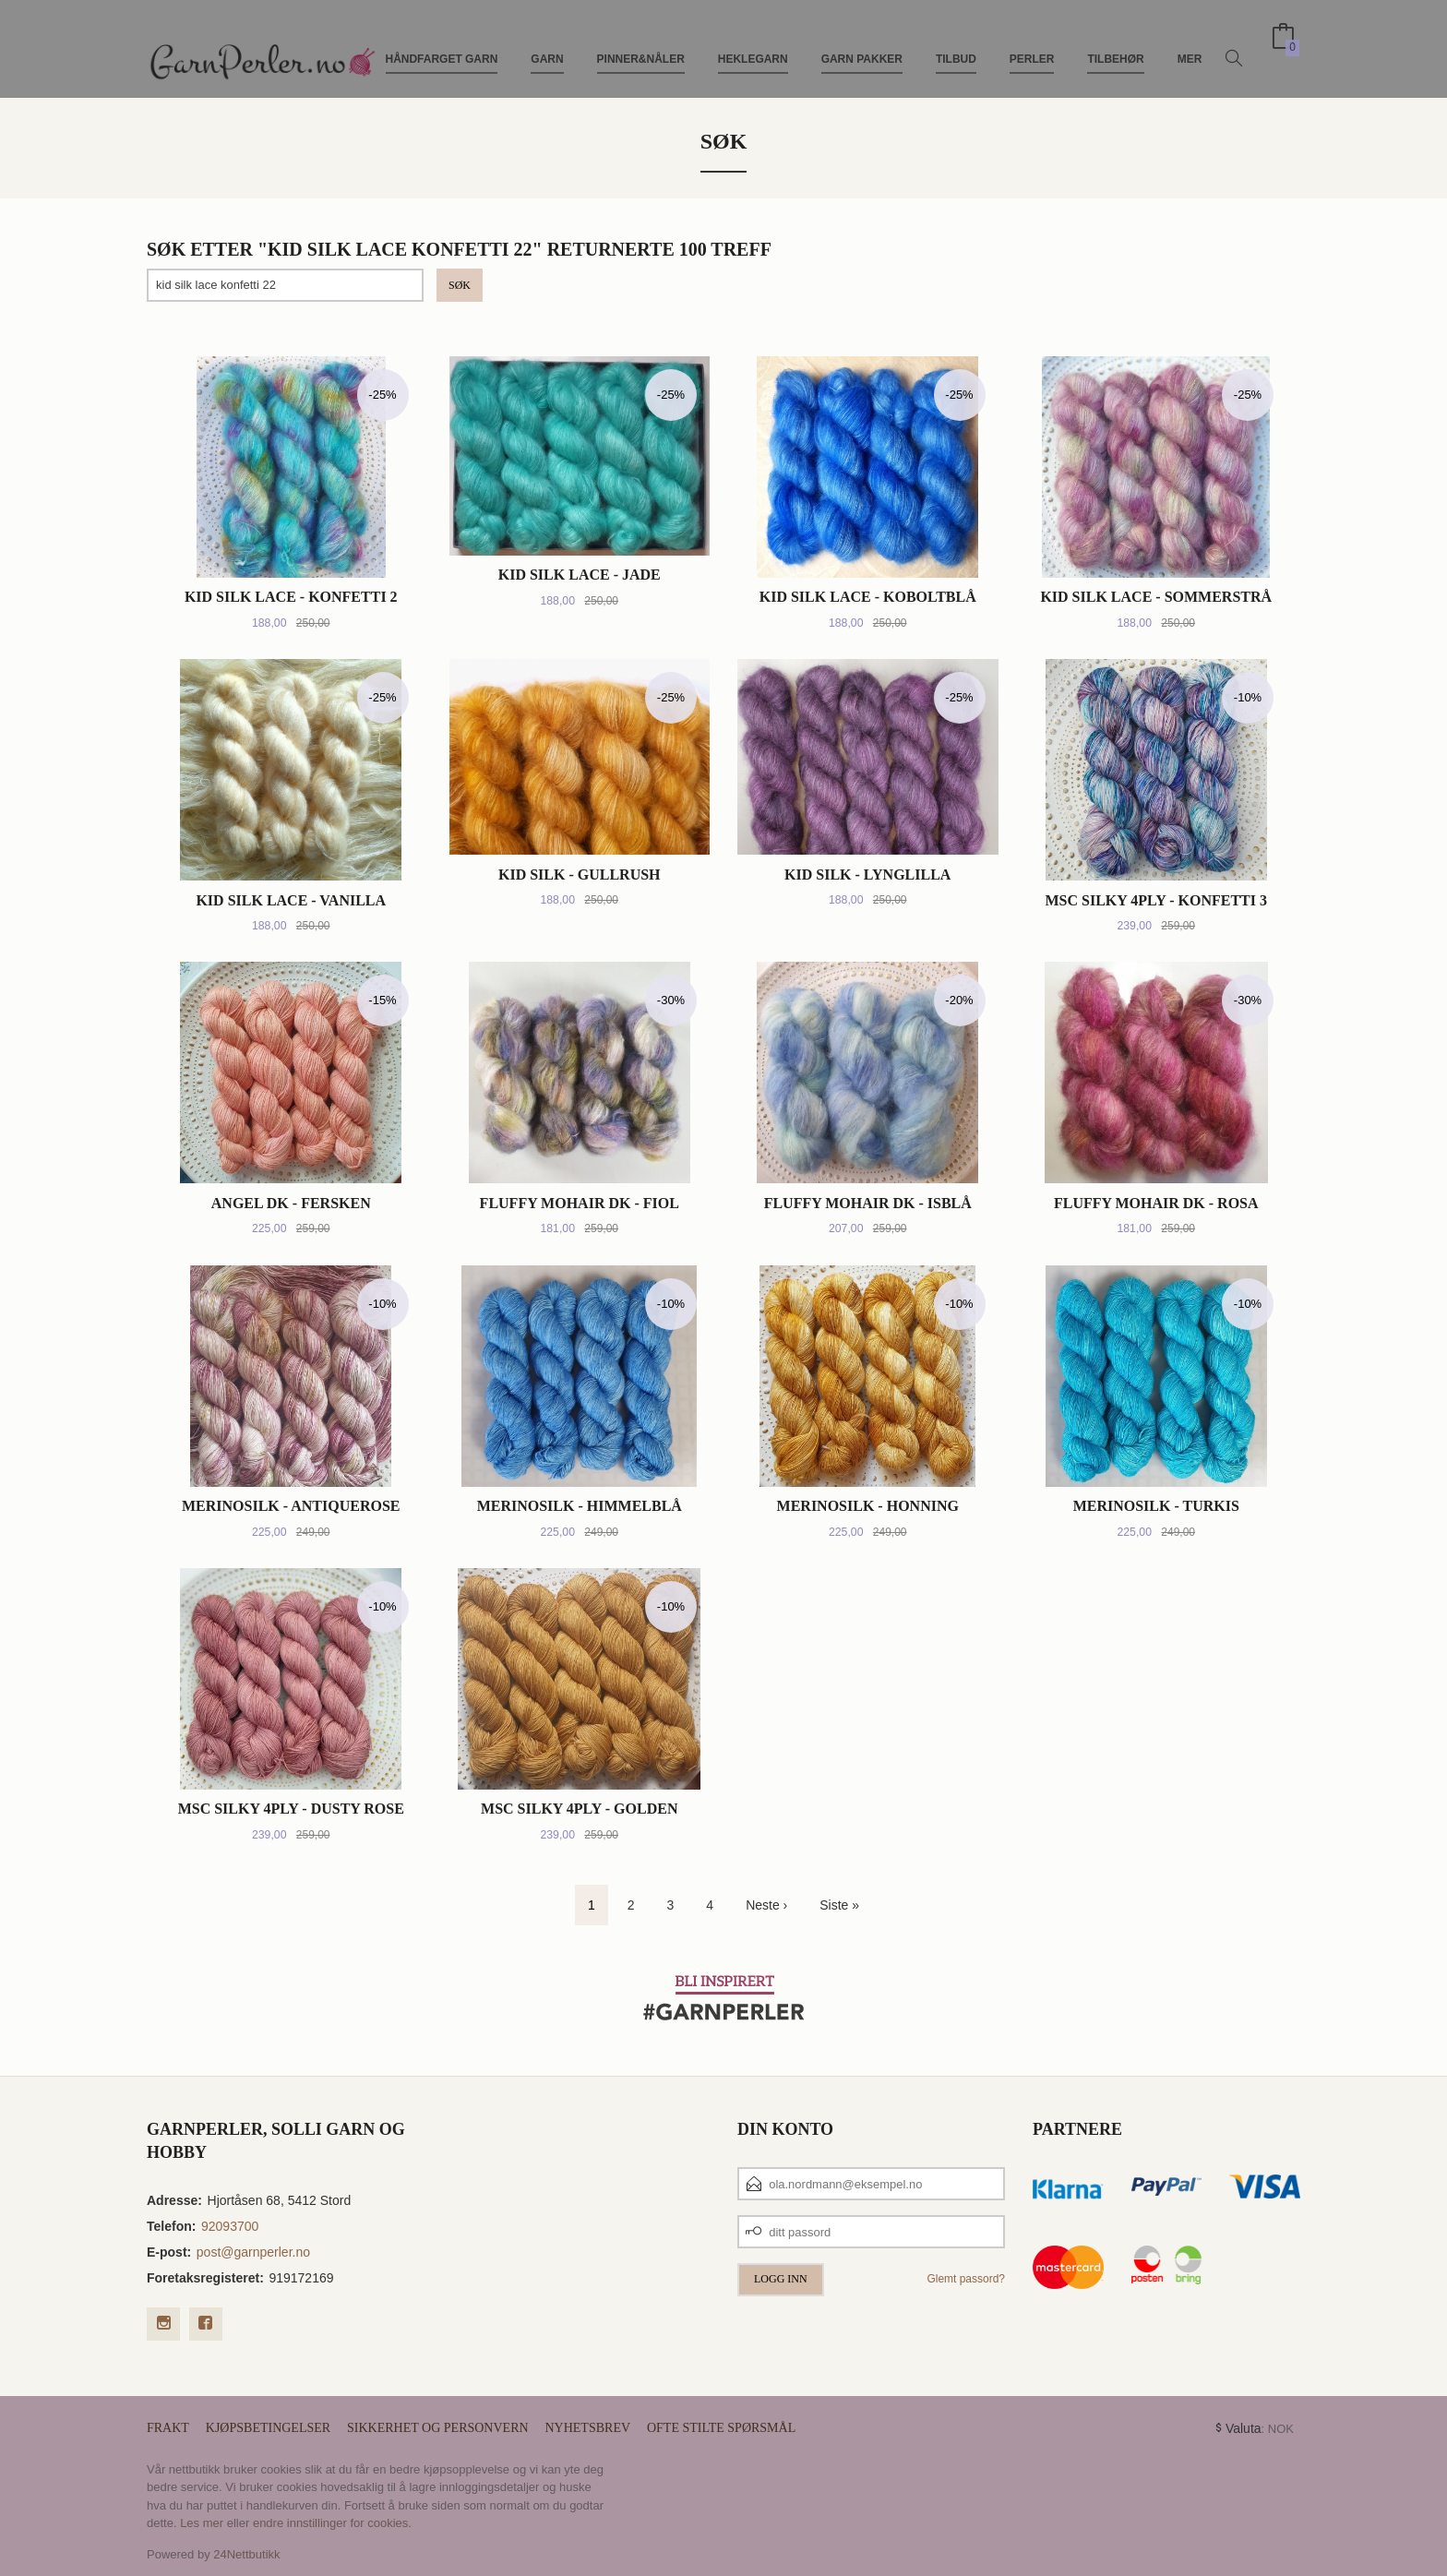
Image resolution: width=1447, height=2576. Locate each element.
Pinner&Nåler (641, 44)
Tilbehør (1115, 44)
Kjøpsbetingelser (268, 2428)
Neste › (766, 1905)
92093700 (229, 2226)
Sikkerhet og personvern (438, 2428)
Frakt (168, 2428)
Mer (1190, 44)
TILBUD (956, 44)
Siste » (839, 1905)
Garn (547, 44)
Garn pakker (862, 44)
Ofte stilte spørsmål (721, 2428)
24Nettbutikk (246, 2554)
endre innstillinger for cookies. (332, 2523)
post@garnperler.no (253, 2252)
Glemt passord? (966, 2278)
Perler (1032, 44)
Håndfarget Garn (442, 44)
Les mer (201, 2523)
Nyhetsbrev (587, 2428)
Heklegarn (753, 44)
